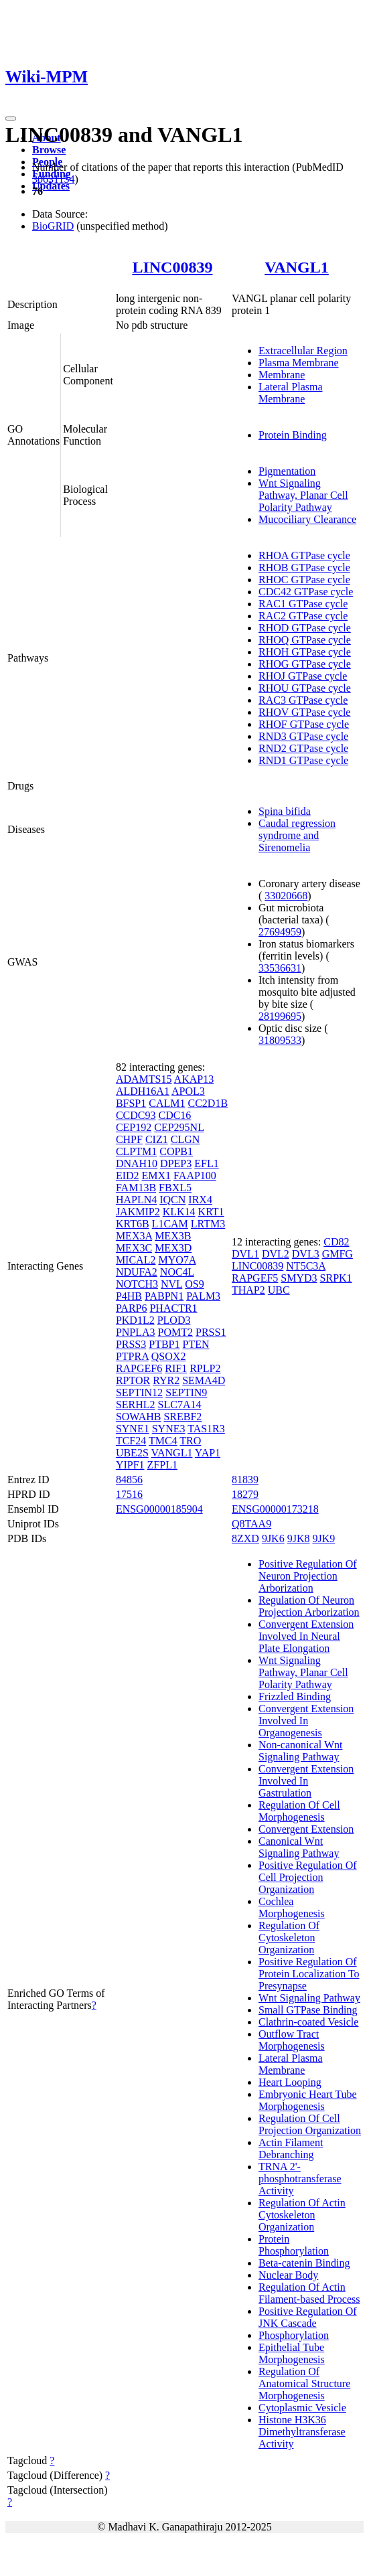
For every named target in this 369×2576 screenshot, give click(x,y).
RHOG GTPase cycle (305, 664)
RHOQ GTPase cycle (305, 640)
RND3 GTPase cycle (303, 736)
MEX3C (134, 1248)
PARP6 (131, 1308)
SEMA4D (203, 1380)
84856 (129, 1479)
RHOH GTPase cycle (305, 652)
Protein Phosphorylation (294, 2245)
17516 (129, 1494)
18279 (245, 1494)
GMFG (337, 1254)
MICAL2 (136, 1260)
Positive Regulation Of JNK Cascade (308, 2317)
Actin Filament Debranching (291, 2148)
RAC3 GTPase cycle (303, 700)
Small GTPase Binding (308, 2010)
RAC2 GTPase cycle (303, 615)
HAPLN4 (136, 1199)
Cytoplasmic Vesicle (302, 2407)
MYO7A (177, 1260)
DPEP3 (176, 1163)
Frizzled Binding (295, 1696)
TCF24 (131, 1440)
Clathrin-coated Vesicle (308, 2022)
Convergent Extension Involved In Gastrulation (306, 1781)
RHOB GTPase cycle (304, 567)
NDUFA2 (136, 1272)
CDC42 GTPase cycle (306, 591)
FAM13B (136, 1187)
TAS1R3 (206, 1428)
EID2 (127, 1175)
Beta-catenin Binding (304, 2263)
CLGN (185, 1139)
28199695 (280, 1016)
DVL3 (305, 1254)
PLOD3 (174, 1320)
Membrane (282, 374)
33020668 (286, 895)
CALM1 (167, 1103)
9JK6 (273, 1538)
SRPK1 (336, 1278)
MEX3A (134, 1235)
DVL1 (245, 1254)
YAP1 (207, 1452)
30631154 (53, 179)
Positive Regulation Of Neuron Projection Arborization (308, 1576)
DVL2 (275, 1254)
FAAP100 (194, 1175)
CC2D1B (208, 1103)
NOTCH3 (137, 1284)
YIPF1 (130, 1464)
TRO (190, 1440)
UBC (279, 1290)
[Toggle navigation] (10, 119)
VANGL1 (297, 267)
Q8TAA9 (251, 1523)
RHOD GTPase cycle (305, 627)
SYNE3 (169, 1428)
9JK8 (298, 1538)
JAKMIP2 (138, 1211)
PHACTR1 (173, 1308)
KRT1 (211, 1211)
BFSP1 (131, 1103)
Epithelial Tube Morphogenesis (292, 2353)
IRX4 (200, 1199)
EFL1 (206, 1163)
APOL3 (188, 1091)
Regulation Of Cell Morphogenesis (299, 1811)
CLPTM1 (136, 1151)
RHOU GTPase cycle (305, 688)
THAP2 (248, 1290)
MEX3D (173, 1248)
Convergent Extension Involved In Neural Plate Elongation (306, 1636)
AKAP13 (194, 1079)
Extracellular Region (303, 350)
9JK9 (323, 1538)
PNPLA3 (135, 1332)
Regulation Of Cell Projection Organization (310, 2124)
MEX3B (173, 1235)
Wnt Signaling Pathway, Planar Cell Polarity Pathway (303, 495)
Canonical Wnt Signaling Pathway (299, 1847)
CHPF (129, 1139)
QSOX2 (168, 1356)
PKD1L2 (135, 1320)
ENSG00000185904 (159, 1509)
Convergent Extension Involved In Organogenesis (306, 1720)
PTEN (196, 1344)
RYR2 (166, 1380)
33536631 (280, 968)
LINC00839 (172, 267)
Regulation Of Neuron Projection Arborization (309, 1606)
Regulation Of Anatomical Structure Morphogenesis (304, 2383)
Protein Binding (293, 435)
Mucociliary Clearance (307, 519)
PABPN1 (164, 1296)
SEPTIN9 (186, 1392)
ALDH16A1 (142, 1091)
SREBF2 (182, 1416)
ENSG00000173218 (275, 1509)
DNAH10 (136, 1163)
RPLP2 (205, 1368)
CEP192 (133, 1127)
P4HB (129, 1296)
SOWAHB (138, 1416)
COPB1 (176, 1151)
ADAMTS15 (144, 1079)
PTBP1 (164, 1344)
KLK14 (179, 1211)
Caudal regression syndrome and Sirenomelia (297, 835)
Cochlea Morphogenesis (292, 1907)
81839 (245, 1479)
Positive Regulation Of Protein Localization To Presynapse (309, 1973)
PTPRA (132, 1356)
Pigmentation (287, 471)
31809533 (280, 1040)
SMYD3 (299, 1278)
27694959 (280, 931)
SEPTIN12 (139, 1392)
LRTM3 (208, 1223)
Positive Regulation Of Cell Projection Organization (308, 1877)
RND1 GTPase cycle (303, 760)
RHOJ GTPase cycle (303, 676)
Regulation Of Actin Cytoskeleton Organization (302, 2214)
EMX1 (156, 1175)
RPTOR (133, 1380)
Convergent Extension (306, 1829)
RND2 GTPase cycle (303, 748)
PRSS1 (211, 1332)
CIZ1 (156, 1139)
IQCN (172, 1199)
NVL (171, 1284)
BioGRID (53, 226)
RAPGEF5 (255, 1278)
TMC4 (163, 1440)
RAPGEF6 (139, 1368)
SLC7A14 (180, 1404)
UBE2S (132, 1452)
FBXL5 (175, 1187)
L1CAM (170, 1223)
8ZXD (245, 1538)
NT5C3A (305, 1266)
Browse (49, 149)
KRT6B (132, 1223)
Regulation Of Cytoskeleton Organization (289, 1937)
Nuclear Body (288, 2275)
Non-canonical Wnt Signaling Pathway (300, 1750)
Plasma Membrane (299, 362)
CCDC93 (136, 1115)
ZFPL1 (162, 1464)
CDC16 (174, 1115)
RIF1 (176, 1368)
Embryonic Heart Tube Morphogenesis (308, 2100)
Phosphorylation (294, 2335)
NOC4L (177, 1272)
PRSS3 (131, 1344)
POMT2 (175, 1332)
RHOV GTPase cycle (304, 712)
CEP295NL (179, 1127)
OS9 (194, 1284)
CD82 (336, 1241)
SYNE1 (132, 1428)
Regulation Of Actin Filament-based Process (309, 2293)
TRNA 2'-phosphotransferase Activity (300, 2178)
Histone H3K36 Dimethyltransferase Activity (302, 2431)
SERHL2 (135, 1404)
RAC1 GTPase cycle (303, 603)
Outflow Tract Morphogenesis (292, 2040)
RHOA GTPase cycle (304, 555)
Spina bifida (285, 811)
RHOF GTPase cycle (304, 724)
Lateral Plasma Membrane (291, 392)
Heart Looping (290, 2082)
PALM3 (203, 1296)
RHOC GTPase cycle (304, 579)
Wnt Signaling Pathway (309, 1997)
